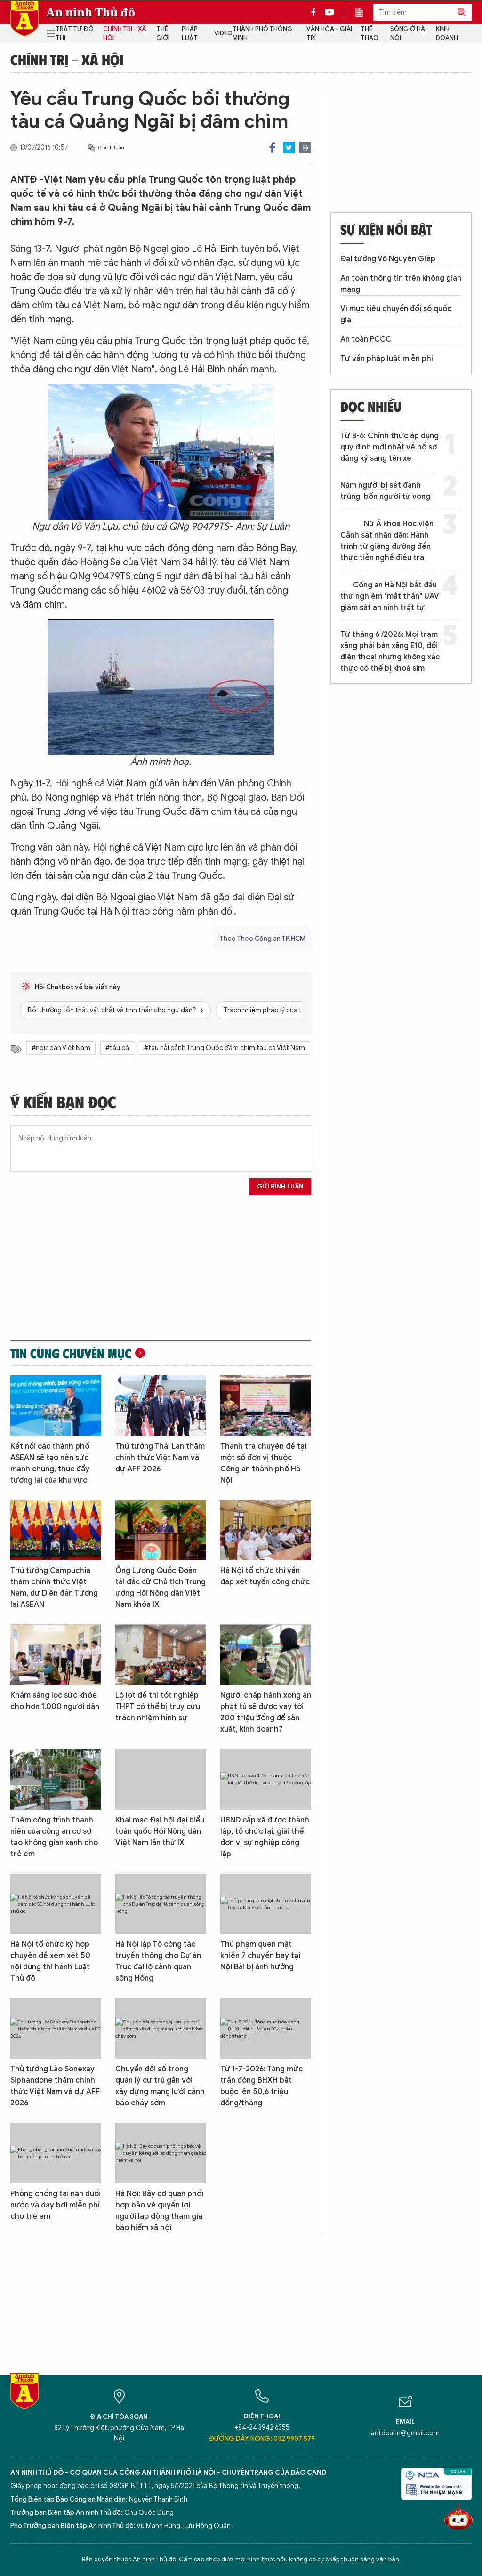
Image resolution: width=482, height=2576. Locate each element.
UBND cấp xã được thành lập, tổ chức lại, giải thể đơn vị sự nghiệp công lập (264, 1837)
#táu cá (117, 1048)
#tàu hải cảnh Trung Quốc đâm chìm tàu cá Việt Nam (224, 1048)
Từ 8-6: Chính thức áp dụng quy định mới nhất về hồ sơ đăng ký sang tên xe (389, 447)
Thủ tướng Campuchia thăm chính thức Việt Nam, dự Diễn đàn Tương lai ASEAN (54, 1587)
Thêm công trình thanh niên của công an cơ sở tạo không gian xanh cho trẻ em (54, 1837)
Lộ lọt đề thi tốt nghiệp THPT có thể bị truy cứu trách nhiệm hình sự (157, 1707)
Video (223, 33)
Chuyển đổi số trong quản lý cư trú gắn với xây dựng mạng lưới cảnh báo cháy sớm (160, 2086)
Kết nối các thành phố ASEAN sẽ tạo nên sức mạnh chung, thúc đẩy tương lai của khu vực (49, 1463)
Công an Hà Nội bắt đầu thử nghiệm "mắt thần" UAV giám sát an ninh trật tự (389, 596)
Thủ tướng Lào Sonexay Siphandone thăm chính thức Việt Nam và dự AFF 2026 (55, 2086)
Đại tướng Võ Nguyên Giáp (387, 259)
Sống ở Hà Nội (407, 33)
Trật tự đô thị (75, 33)
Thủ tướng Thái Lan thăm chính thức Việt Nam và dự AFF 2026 (160, 1458)
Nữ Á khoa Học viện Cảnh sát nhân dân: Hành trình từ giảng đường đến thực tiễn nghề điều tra (387, 540)
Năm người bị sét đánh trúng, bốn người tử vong (385, 491)
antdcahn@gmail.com (405, 2433)
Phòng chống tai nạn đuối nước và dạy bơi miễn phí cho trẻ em (55, 2205)
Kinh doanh (447, 33)
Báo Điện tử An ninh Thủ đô (24, 18)
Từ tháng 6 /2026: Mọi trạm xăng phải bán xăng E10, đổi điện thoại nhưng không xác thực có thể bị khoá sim (390, 651)
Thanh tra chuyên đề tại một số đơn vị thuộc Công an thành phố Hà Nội (263, 1463)
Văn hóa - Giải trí (329, 33)
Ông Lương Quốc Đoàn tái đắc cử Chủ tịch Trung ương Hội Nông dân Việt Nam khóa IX (160, 1587)
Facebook (272, 147)
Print (305, 147)
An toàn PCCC (365, 339)
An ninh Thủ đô (90, 12)
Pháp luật (190, 33)
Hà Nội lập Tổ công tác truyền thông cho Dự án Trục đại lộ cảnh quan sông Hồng (158, 1961)
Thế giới (162, 33)
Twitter (289, 147)
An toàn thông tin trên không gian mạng (400, 283)
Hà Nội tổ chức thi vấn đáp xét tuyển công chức (265, 1576)
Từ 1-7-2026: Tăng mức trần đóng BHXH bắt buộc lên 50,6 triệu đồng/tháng (261, 2086)
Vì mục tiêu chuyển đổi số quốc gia (395, 314)
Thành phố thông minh (262, 33)
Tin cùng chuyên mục (70, 1353)
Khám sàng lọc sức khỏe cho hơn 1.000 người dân (54, 1701)
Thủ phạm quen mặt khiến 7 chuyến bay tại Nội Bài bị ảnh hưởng (260, 1956)
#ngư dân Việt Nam (61, 1048)
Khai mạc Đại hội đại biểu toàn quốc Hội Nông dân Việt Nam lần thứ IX (159, 1831)
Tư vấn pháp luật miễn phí (386, 358)
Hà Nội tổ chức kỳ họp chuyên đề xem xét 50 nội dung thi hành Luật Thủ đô (50, 1961)
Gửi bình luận (280, 1186)
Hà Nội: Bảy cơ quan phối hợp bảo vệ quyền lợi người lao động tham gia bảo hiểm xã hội (159, 2210)
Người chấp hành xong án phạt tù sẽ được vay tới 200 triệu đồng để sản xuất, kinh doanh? (265, 1712)
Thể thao (369, 33)
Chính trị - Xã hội (124, 33)
